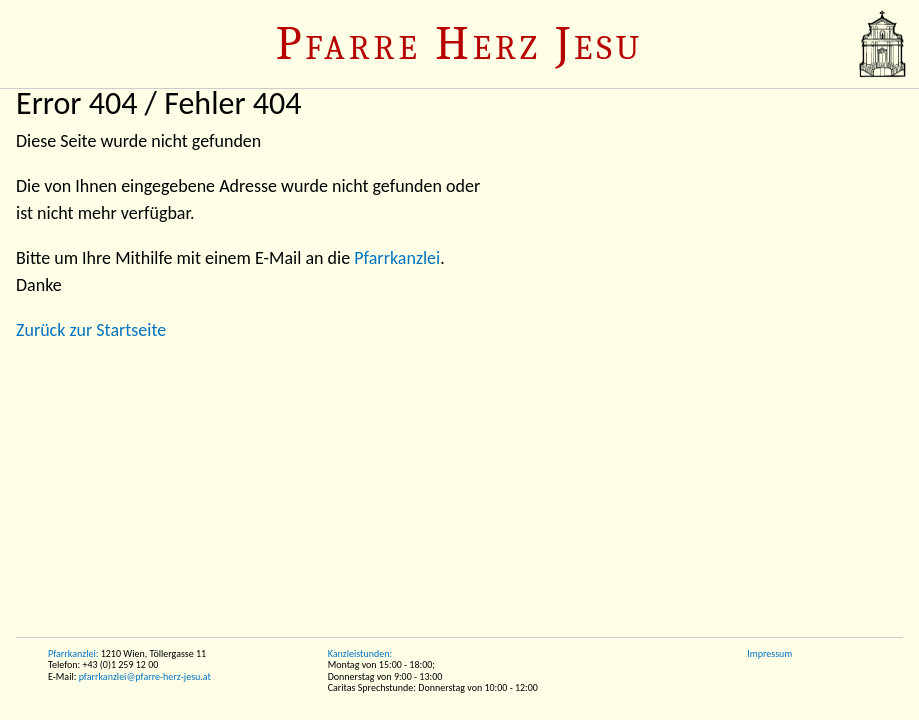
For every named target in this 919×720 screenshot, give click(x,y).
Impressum (769, 653)
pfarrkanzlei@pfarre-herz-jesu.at (145, 676)
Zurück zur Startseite (91, 330)
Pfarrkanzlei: (73, 653)
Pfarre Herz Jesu (459, 43)
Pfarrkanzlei (397, 258)
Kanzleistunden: (360, 653)
